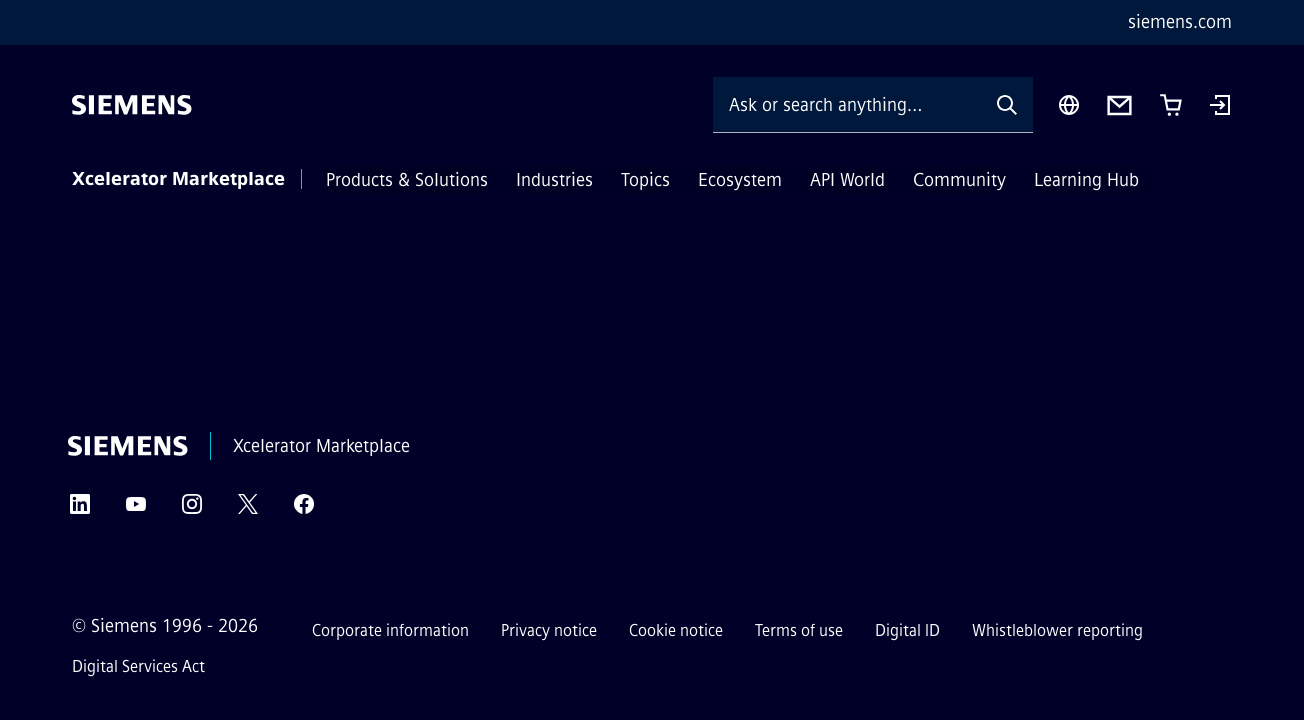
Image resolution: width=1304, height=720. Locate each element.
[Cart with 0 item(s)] (1171, 105)
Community (959, 180)
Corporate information (390, 630)
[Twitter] (248, 510)
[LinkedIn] (80, 510)
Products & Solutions (407, 180)
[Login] (1220, 107)
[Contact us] (1119, 105)
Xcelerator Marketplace (178, 179)
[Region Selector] (1069, 105)
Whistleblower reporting (1057, 630)
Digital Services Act (138, 666)
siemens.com (1180, 22)
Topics (645, 180)
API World (847, 180)
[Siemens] (132, 105)
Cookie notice (676, 630)
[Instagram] (192, 510)
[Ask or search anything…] (847, 104)
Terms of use (799, 630)
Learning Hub (1086, 180)
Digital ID (907, 630)
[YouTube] (136, 510)
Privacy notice (549, 630)
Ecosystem (740, 180)
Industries (554, 180)
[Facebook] (304, 510)
